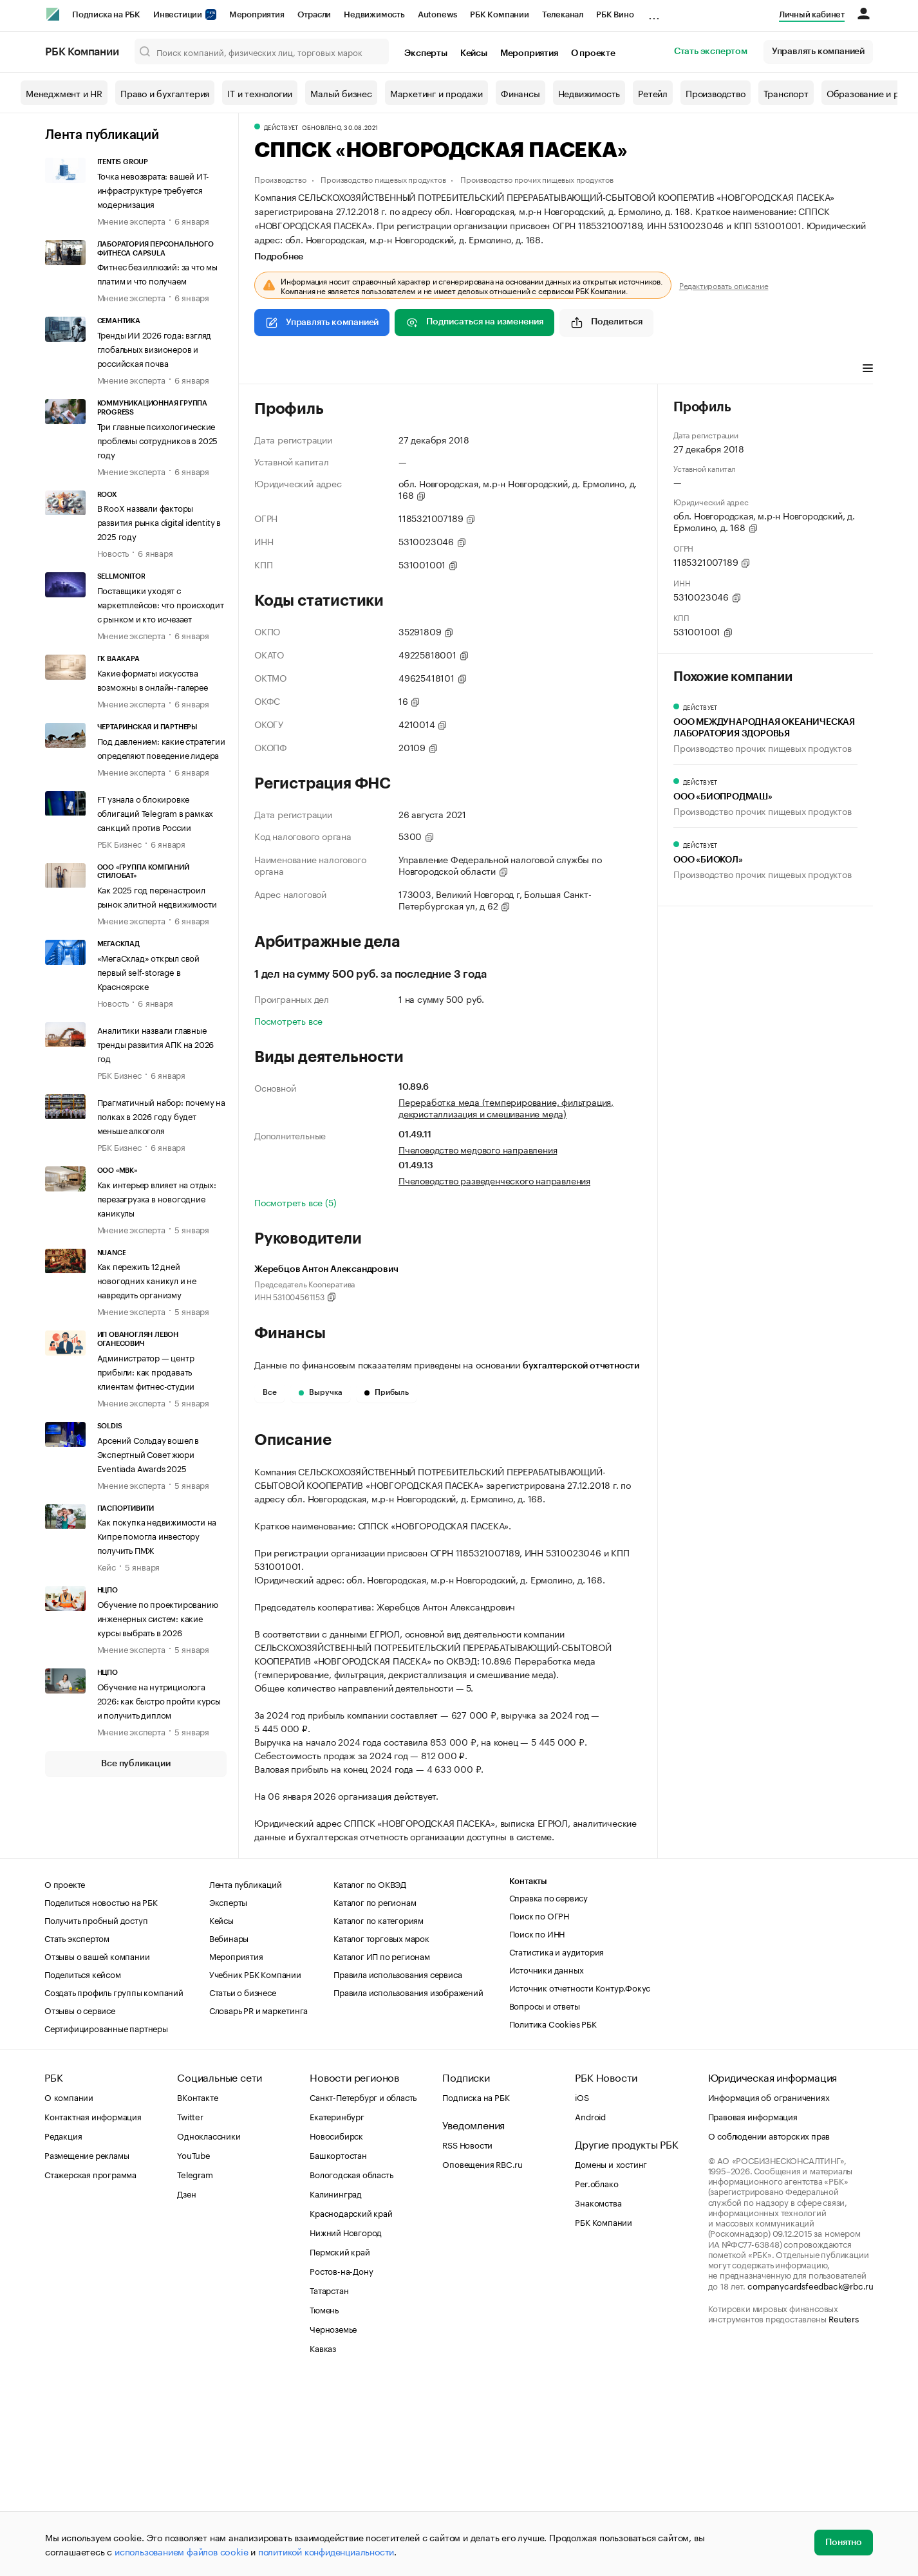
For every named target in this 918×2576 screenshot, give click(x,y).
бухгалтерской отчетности (581, 1365)
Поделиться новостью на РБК (101, 2095)
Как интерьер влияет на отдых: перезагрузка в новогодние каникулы (156, 1197)
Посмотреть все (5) (295, 1202)
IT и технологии (259, 93)
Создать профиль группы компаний (113, 2185)
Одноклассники (208, 2328)
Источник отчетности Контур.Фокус (580, 2180)
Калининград (336, 2386)
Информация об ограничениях (769, 2290)
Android (590, 2309)
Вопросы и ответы (544, 2198)
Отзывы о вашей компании (96, 2149)
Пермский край (340, 2444)
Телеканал (562, 14)
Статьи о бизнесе (242, 2185)
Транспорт (786, 93)
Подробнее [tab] (278, 256)
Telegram (194, 2367)
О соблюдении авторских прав (769, 2328)
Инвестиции (184, 14)
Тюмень (324, 2502)
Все (270, 1392)
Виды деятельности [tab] (349, 369)
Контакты (528, 2075)
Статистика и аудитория (556, 2144)
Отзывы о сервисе (79, 2203)
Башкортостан (338, 2348)
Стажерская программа (90, 2367)
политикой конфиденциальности (326, 2551)
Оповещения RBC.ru (482, 2357)
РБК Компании (499, 14)
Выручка (320, 1392)
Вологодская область (351, 2367)
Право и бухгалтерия (164, 93)
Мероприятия (257, 14)
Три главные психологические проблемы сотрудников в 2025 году (157, 439)
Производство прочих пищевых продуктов (537, 179)
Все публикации (135, 1763)
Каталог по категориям (378, 2113)
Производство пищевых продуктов (383, 179)
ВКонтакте (197, 2290)
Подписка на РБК (106, 14)
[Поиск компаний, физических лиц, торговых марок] (262, 51)
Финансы (520, 93)
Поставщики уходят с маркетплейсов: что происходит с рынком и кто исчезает (160, 603)
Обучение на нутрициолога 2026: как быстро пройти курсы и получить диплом (159, 1700)
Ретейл (653, 93)
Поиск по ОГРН (539, 2108)
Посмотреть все (288, 1020)
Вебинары (228, 2131)
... (654, 12)
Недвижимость (374, 14)
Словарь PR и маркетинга (258, 2203)
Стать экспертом (710, 51)
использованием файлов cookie (181, 2551)
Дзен (186, 2386)
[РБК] (52, 14)
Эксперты (425, 53)
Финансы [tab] (424, 369)
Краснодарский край (351, 2406)
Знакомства (598, 2395)
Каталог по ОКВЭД (369, 2077)
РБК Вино (614, 14)
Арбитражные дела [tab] (501, 369)
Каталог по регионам (374, 2095)
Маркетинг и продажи (436, 93)
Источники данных (546, 2162)
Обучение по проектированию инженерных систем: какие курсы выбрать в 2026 (157, 1617)
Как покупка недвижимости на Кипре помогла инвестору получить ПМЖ (157, 1535)
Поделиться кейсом (82, 2167)
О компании (68, 2290)
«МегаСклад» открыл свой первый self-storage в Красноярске (148, 971)
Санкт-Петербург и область (363, 2290)
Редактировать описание (724, 285)
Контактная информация (93, 2309)
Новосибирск (336, 2328)
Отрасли (314, 14)
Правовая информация (753, 2309)
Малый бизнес (341, 93)
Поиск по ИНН (537, 2126)
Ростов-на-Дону (341, 2464)
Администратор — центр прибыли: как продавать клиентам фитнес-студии (146, 1371)
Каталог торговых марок (381, 2131)
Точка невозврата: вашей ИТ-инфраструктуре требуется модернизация (153, 189)
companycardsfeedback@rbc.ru (810, 2478)
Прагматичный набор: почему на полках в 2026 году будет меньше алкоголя (161, 1115)
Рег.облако (596, 2376)
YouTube (194, 2348)
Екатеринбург (337, 2309)
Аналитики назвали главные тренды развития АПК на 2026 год (155, 1043)
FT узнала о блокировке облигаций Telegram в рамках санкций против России (155, 812)
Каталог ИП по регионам (381, 2149)
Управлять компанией (818, 51)
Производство (715, 93)
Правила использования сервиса (397, 2167)
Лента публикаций (102, 135)
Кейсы (473, 53)
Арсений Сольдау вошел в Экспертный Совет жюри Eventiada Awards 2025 (148, 1453)
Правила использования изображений (408, 2185)
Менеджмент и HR (64, 93)
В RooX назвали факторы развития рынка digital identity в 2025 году (159, 521)
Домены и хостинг (611, 2357)
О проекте (593, 53)
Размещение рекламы (86, 2348)
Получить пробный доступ (95, 2113)
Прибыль (386, 1392)
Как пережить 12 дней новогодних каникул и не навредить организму (146, 1279)
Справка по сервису (548, 2090)
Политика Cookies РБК (553, 2216)
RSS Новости (467, 2337)
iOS (581, 2290)
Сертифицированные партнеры (106, 2221)
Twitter (190, 2309)
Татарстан (329, 2483)
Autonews (437, 14)
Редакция (63, 2328)
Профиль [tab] (273, 369)
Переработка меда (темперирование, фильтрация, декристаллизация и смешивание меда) (506, 1107)
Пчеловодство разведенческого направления (494, 1180)
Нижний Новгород (346, 2425)
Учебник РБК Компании (255, 2167)
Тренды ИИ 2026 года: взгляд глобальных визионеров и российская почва (154, 348)
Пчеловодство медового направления (477, 1149)
